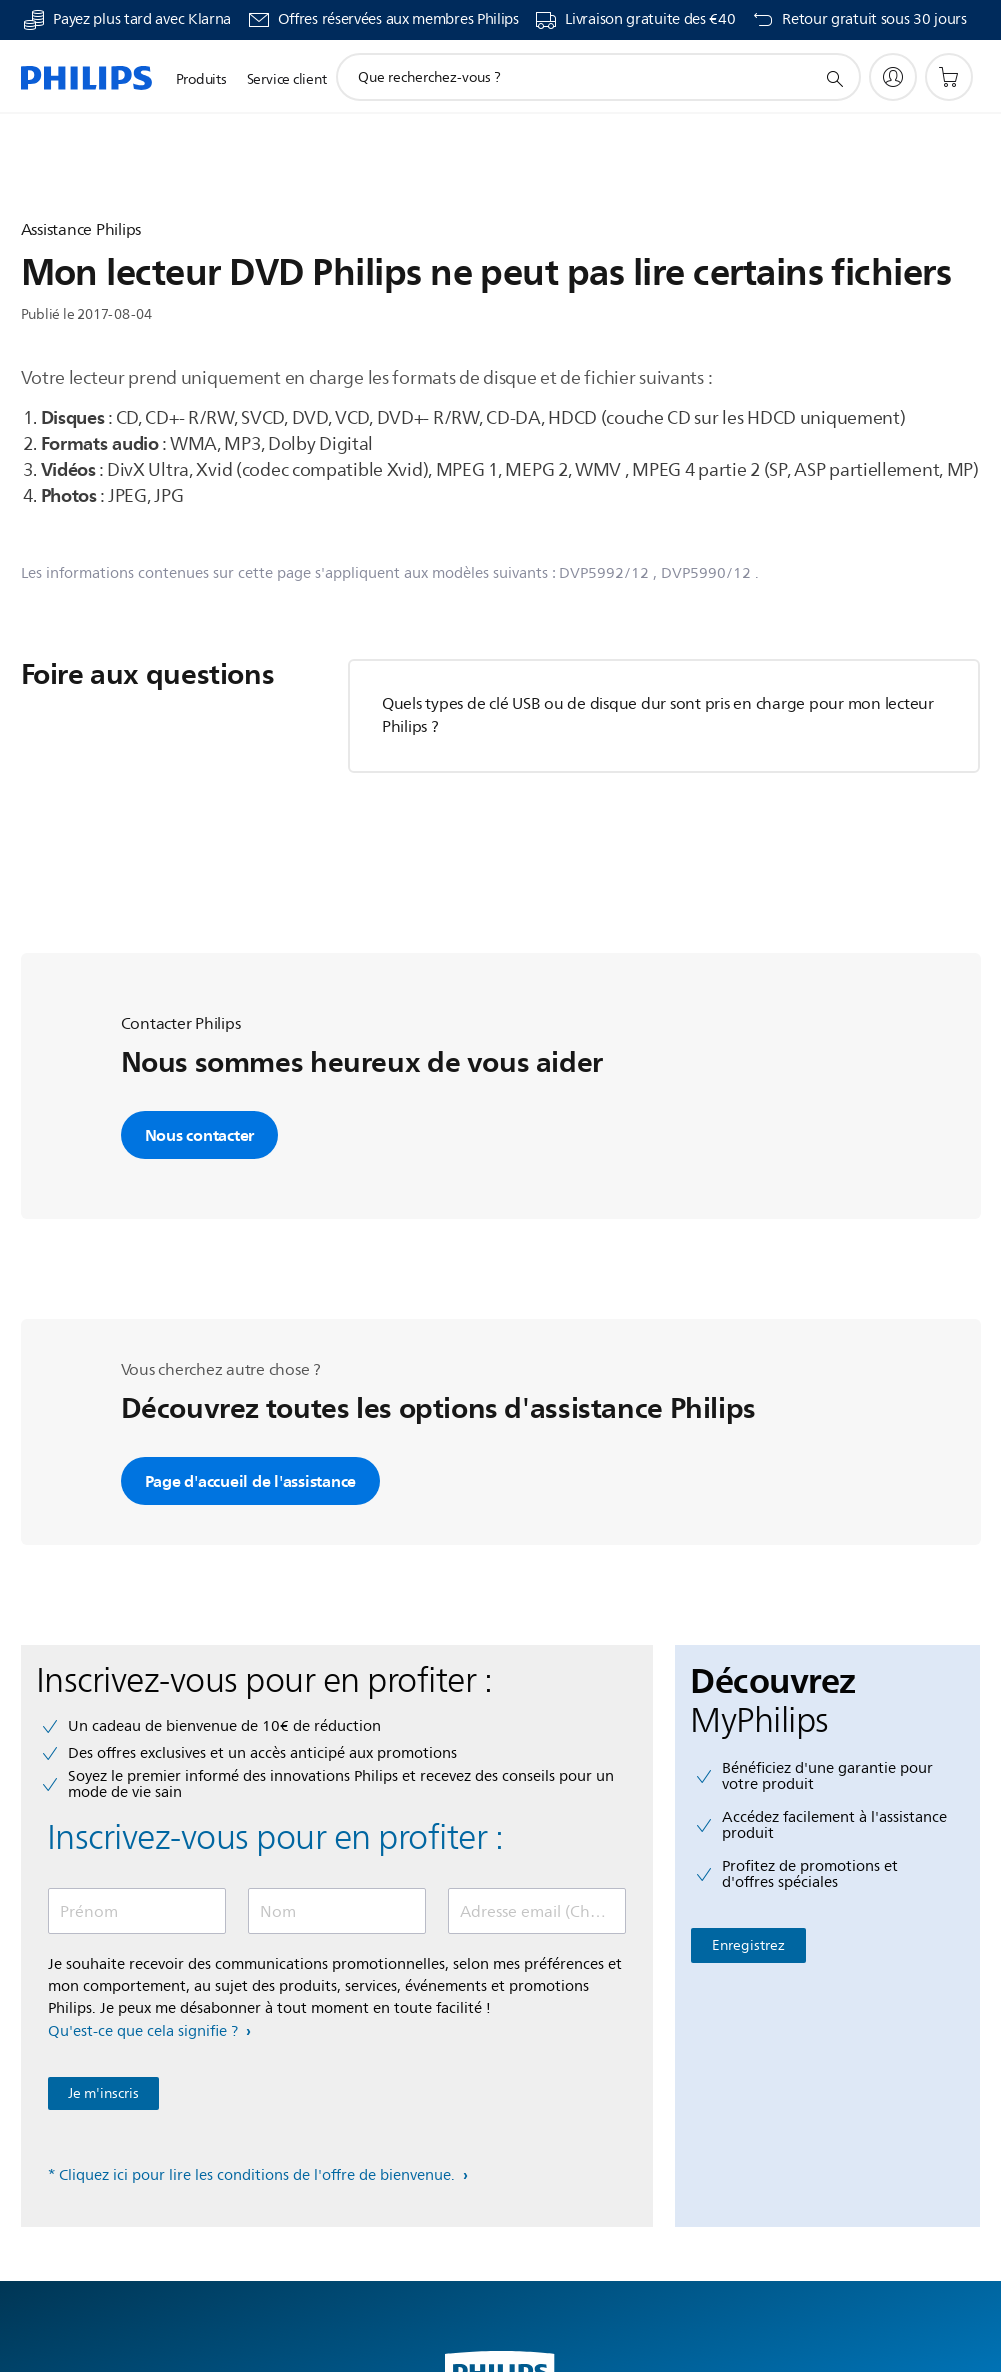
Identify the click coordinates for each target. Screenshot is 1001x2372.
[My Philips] (893, 77)
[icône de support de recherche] (834, 78)
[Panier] (949, 77)
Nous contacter (200, 1135)
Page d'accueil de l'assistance (251, 1481)
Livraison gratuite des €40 (650, 20)
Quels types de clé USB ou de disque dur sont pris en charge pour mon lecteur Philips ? (658, 715)
